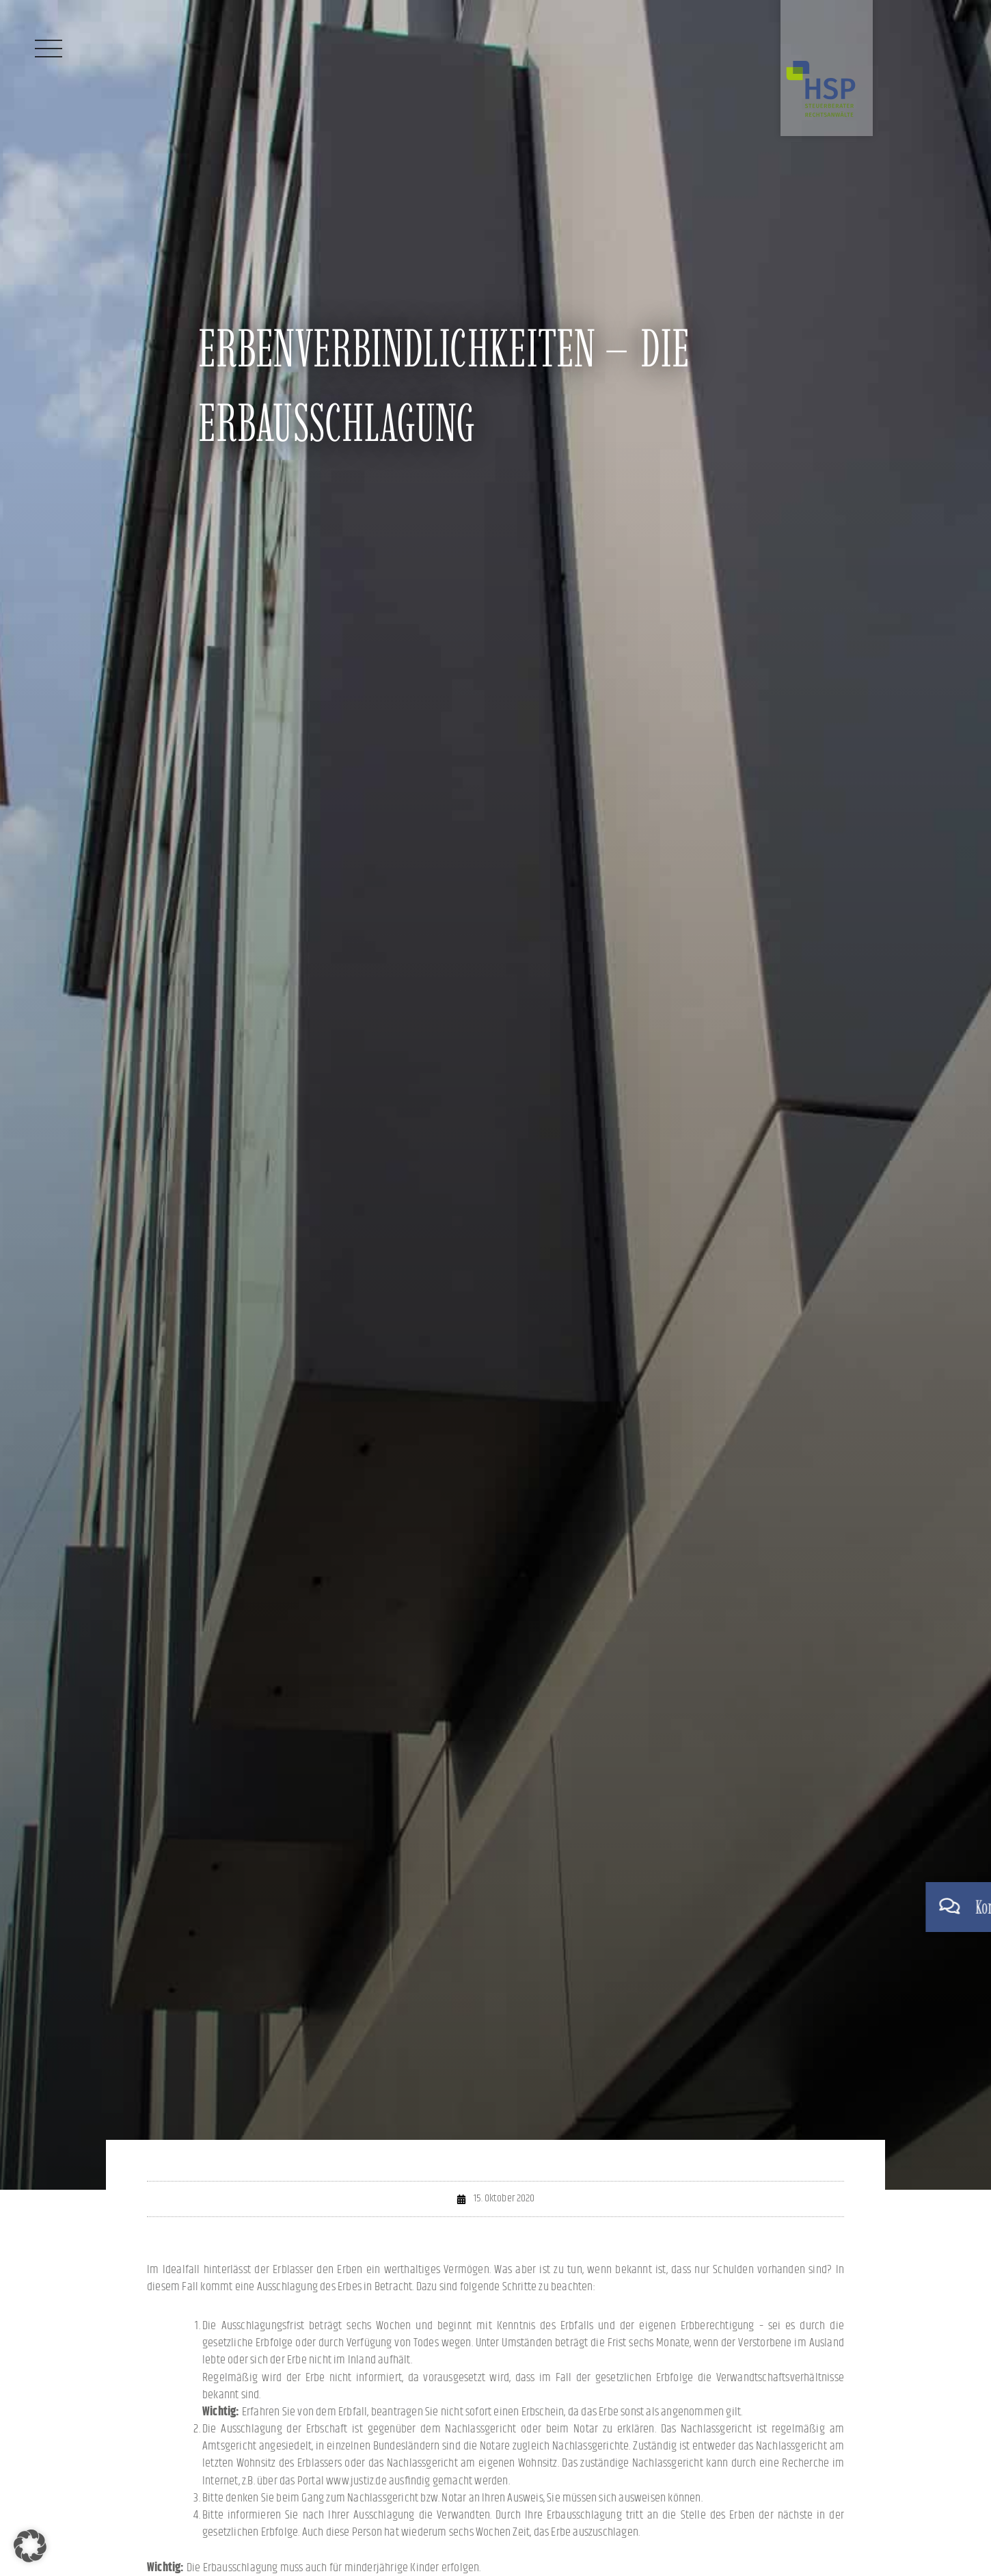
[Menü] (48, 48)
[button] (30, 2546)
